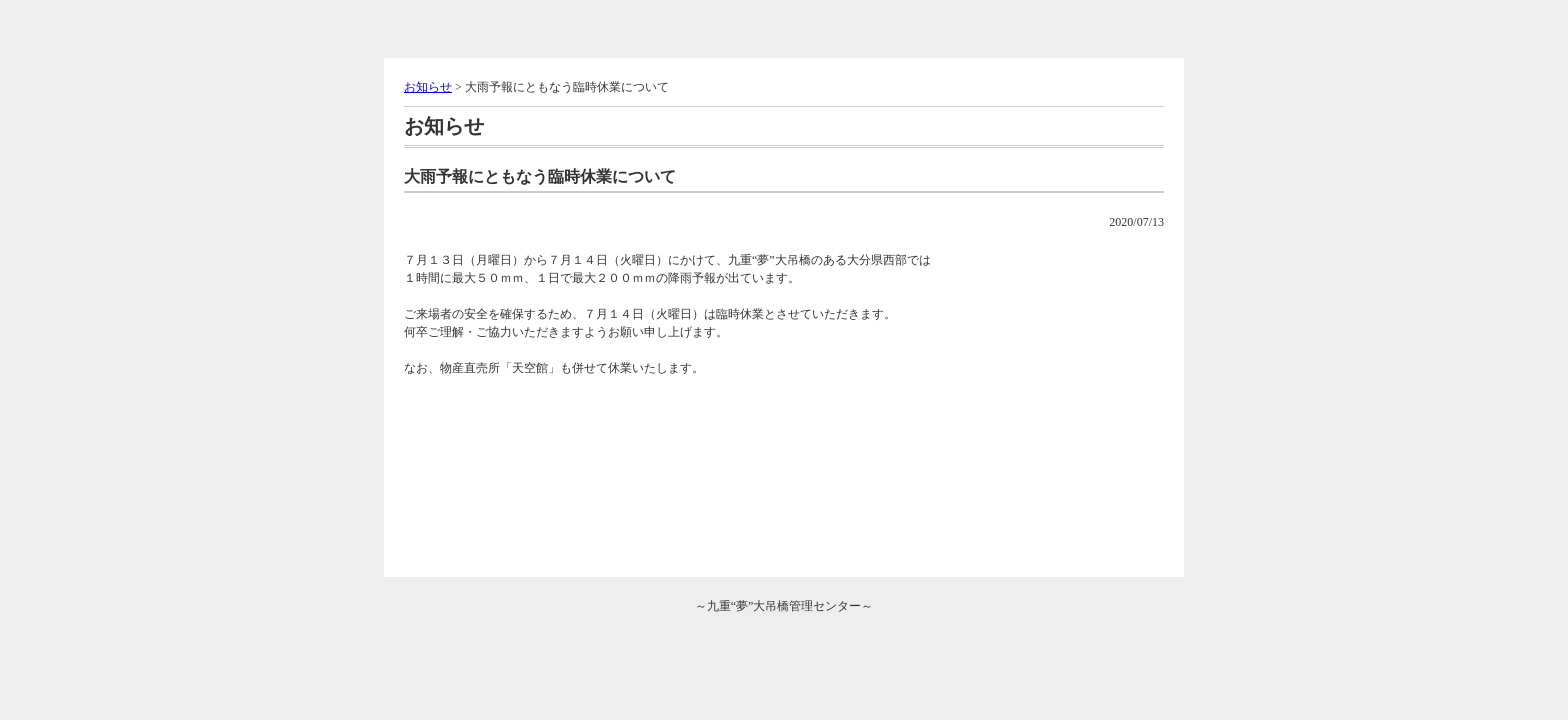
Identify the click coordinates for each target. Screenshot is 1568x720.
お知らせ (428, 87)
